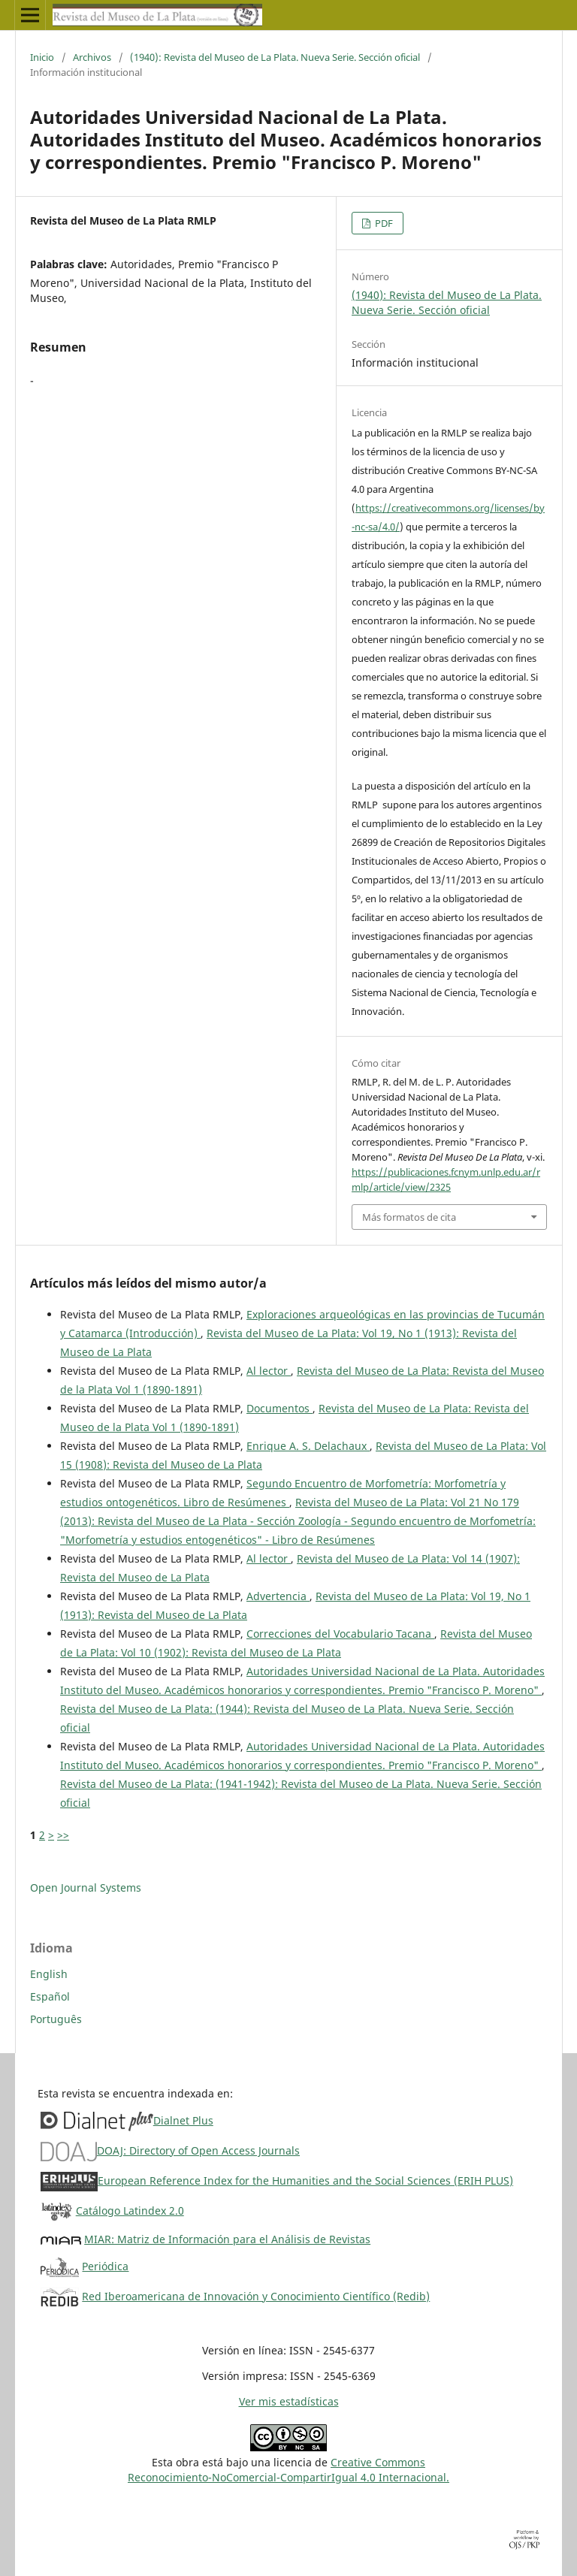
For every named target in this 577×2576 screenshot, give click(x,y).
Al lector (268, 1370)
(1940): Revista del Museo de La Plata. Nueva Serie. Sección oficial (275, 57)
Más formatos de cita (409, 1217)
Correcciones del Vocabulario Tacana (340, 1633)
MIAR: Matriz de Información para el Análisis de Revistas (227, 2239)
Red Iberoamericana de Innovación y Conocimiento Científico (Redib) (256, 2296)
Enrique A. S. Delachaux (308, 1446)
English (49, 1974)
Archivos (92, 57)
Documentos (279, 1408)
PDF (383, 223)
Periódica (105, 2266)
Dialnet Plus (183, 2120)
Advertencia (278, 1596)
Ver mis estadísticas (289, 2401)
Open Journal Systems (85, 1887)
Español (50, 1996)
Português (56, 2019)
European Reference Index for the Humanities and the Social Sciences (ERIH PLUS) (305, 2180)
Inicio (42, 57)
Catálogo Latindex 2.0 (130, 2210)
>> (63, 1835)
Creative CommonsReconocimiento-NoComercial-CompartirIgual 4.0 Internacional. (288, 2469)
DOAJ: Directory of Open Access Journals (198, 2150)
